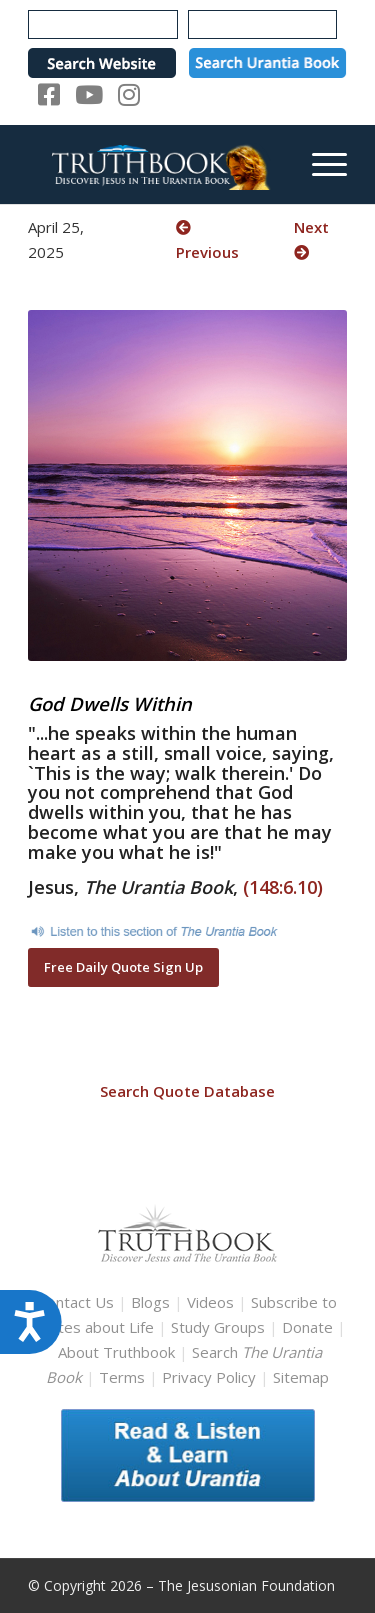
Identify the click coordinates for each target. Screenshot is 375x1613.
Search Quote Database (187, 1091)
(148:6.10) (283, 887)
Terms (122, 1377)
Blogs (150, 1302)
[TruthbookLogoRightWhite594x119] (155, 164)
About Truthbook (116, 1352)
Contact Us (76, 1302)
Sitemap (301, 1377)
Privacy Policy (209, 1377)
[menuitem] (319, 164)
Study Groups (220, 1327)
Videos (210, 1302)
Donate (307, 1327)
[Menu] (319, 164)
